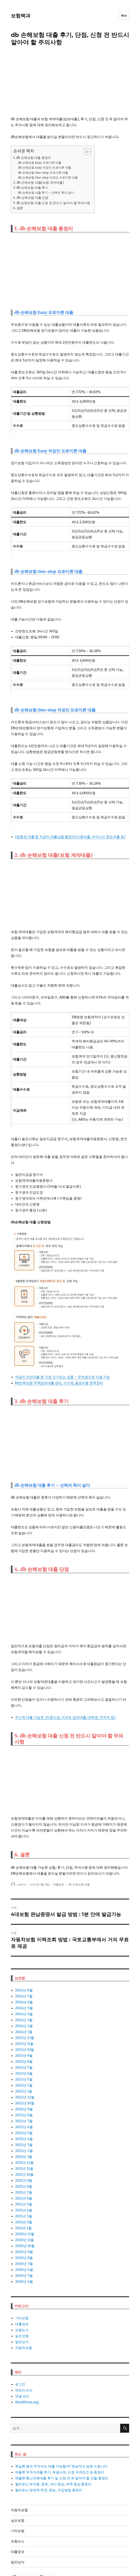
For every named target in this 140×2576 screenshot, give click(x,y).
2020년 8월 (24, 2258)
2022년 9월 (24, 2109)
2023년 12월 (24, 2038)
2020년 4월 (24, 2281)
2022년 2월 (24, 2151)
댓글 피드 (22, 2396)
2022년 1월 (23, 2156)
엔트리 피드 (24, 2390)
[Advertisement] (71, 82)
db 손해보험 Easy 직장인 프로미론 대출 (44, 167)
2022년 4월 (24, 2139)
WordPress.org (27, 2402)
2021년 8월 (23, 2186)
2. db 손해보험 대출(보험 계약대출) (38, 182)
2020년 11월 (24, 2240)
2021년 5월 (23, 2204)
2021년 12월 (24, 2162)
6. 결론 (18, 208)
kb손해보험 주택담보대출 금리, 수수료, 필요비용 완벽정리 (59, 1383)
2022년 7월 (24, 2121)
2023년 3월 (24, 2085)
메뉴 (124, 15)
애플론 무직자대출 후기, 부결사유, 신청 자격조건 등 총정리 (59, 2472)
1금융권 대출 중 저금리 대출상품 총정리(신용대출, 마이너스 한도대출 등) (70, 837)
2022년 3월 (24, 2145)
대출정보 (58, 1884)
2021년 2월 (23, 2222)
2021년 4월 (23, 2210)
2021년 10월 (24, 2174)
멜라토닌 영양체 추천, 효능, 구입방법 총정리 (48, 2490)
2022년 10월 (24, 2103)
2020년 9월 (24, 2252)
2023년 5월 (24, 2079)
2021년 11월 (24, 2168)
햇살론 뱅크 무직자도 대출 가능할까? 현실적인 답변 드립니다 (61, 2466)
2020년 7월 (24, 2264)
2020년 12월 (24, 2234)
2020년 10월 (24, 2246)
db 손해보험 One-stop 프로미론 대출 (43, 173)
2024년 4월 (24, 2014)
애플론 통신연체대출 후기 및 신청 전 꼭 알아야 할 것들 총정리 (61, 2478)
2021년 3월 (23, 2216)
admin (21, 1884)
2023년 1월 (23, 2091)
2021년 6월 (23, 2198)
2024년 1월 (23, 2032)
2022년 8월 (24, 2115)
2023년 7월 (24, 2067)
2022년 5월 (24, 2133)
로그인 (20, 2384)
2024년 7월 (24, 1996)
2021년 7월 (23, 2192)
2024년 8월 (24, 1990)
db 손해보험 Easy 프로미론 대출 (39, 163)
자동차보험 (23, 2348)
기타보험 (22, 2318)
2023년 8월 (24, 2061)
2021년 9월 (23, 2180)
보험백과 (20, 16)
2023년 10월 (24, 2049)
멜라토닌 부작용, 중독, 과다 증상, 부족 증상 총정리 (53, 2484)
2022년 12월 (24, 2097)
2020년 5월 (24, 2275)
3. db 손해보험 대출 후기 (30, 188)
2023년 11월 (24, 2044)
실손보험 (22, 2336)
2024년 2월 (24, 2026)
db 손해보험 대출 (79, 1884)
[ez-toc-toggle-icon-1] (85, 151)
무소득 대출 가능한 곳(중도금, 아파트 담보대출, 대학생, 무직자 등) (65, 1717)
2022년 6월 (24, 2127)
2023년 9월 (24, 2055)
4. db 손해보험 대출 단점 (31, 198)
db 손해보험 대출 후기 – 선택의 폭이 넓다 (46, 193)
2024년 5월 (24, 2008)
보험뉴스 (22, 2330)
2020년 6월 (24, 2269)
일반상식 (22, 2342)
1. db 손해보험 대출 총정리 (32, 158)
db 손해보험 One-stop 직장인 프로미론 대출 (48, 177)
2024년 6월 (24, 2002)
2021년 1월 (23, 2228)
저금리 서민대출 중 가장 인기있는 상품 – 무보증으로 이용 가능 (62, 1377)
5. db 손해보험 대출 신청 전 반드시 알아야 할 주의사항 (51, 203)
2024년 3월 (24, 2020)
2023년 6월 (24, 2073)
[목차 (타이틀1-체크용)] (87, 151)
